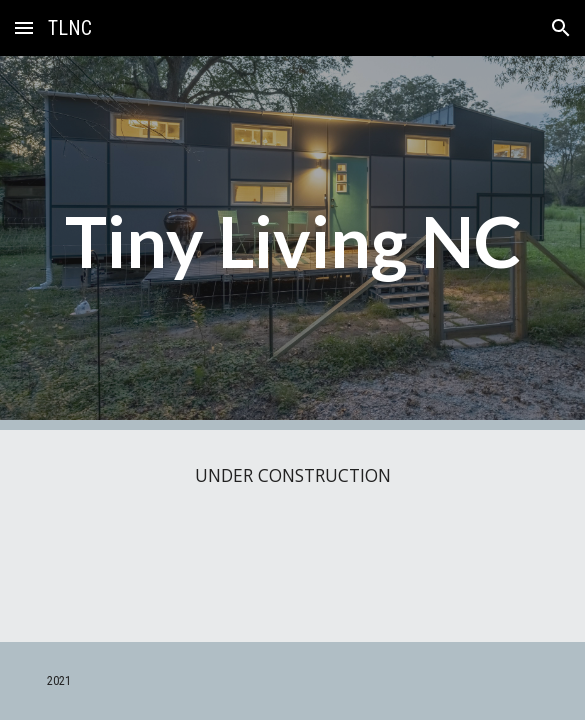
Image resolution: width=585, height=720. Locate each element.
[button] (24, 27)
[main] (292, 242)
